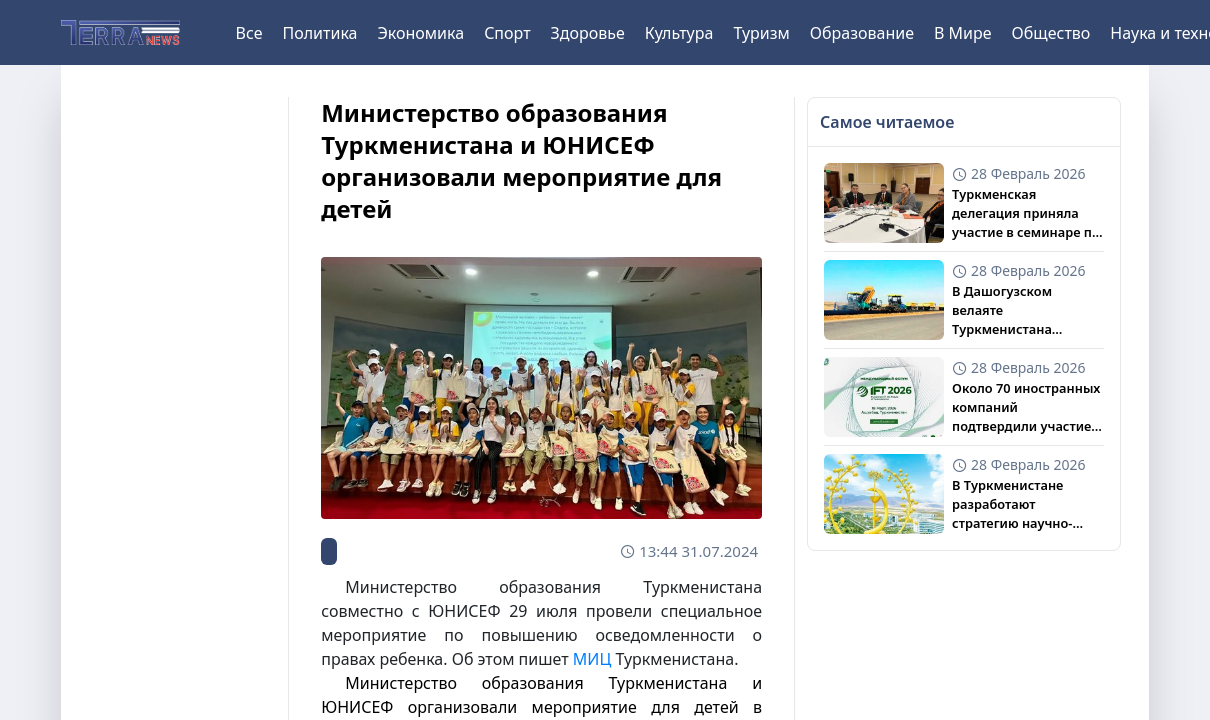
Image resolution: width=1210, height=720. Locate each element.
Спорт (507, 33)
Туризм (761, 33)
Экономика (420, 33)
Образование (862, 33)
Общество (1051, 33)
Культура (679, 33)
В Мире (963, 33)
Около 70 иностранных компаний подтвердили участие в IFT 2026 (1027, 408)
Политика (319, 33)
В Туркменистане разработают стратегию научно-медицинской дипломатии (1012, 505)
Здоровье (588, 33)
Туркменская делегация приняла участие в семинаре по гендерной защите (1026, 214)
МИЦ (592, 659)
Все (249, 33)
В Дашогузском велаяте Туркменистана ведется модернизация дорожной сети (1026, 311)
